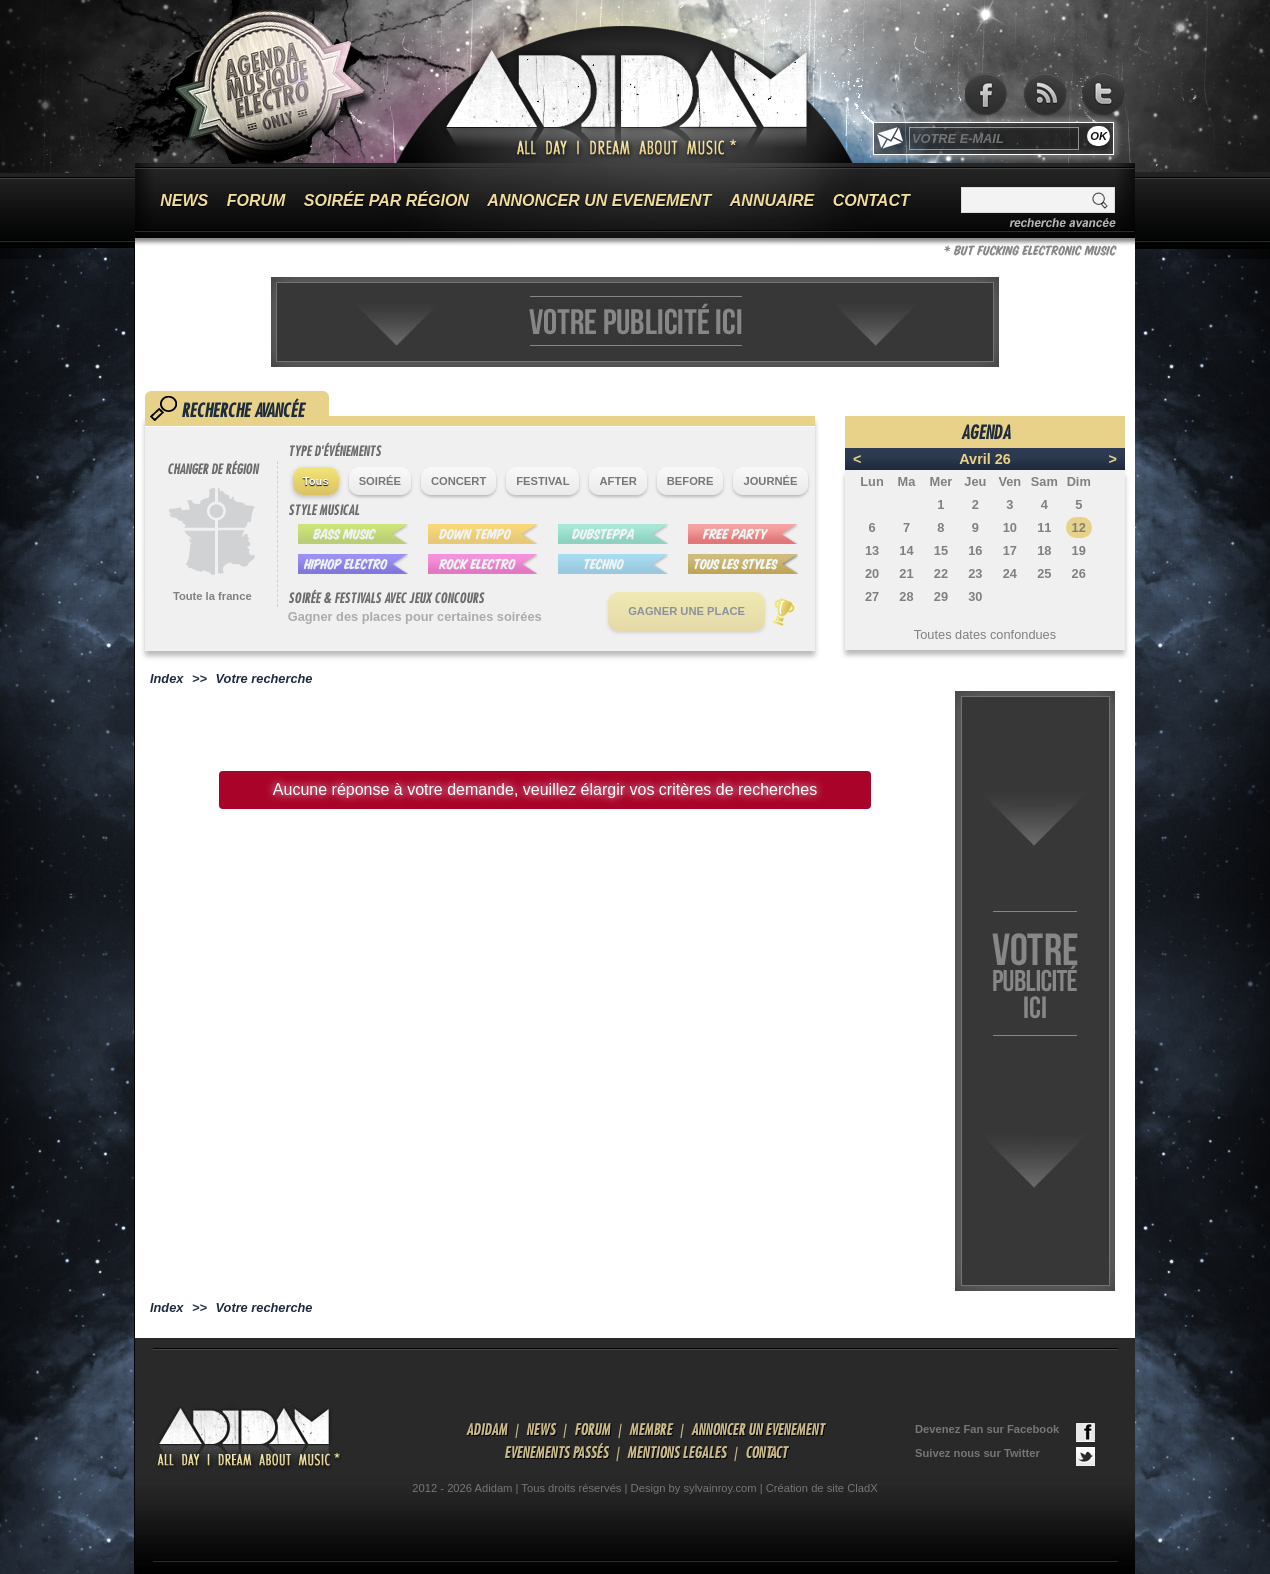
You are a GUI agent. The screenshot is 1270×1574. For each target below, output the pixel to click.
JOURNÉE (770, 481)
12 (1079, 527)
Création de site (805, 1488)
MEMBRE (650, 1429)
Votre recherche (264, 678)
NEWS (184, 200)
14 (906, 550)
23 (975, 573)
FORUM (256, 200)
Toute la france (212, 596)
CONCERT (458, 481)
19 (1079, 550)
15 (941, 550)
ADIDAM (486, 1429)
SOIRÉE (380, 481)
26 (1079, 573)
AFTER (617, 481)
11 (1044, 527)
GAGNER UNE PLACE (686, 611)
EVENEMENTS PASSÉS (556, 1452)
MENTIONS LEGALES (676, 1452)
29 (941, 596)
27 (872, 596)
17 (1010, 550)
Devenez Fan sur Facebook (1005, 1432)
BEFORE (690, 481)
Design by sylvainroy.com (694, 1488)
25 (1044, 573)
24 (1010, 573)
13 (872, 550)
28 (906, 596)
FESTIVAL (542, 481)
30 (975, 596)
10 (1010, 527)
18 (1044, 550)
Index (166, 678)
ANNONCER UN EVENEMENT (599, 200)
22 (941, 573)
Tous (316, 481)
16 (975, 550)
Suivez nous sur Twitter (1005, 1456)
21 (906, 573)
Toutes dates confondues (985, 634)
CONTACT (871, 200)
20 (872, 573)
